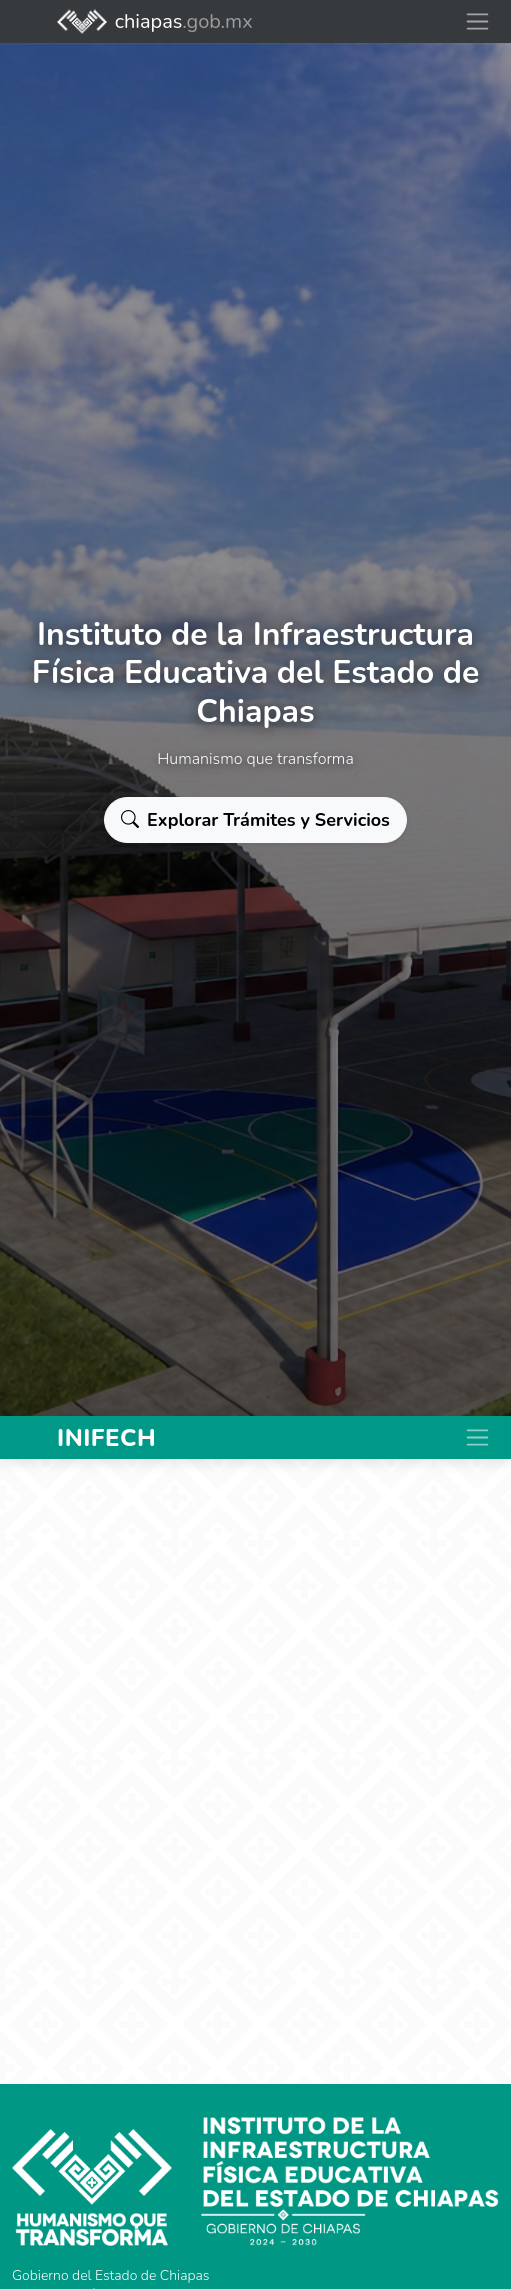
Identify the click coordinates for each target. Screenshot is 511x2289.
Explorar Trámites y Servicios (255, 820)
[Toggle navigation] (477, 21)
